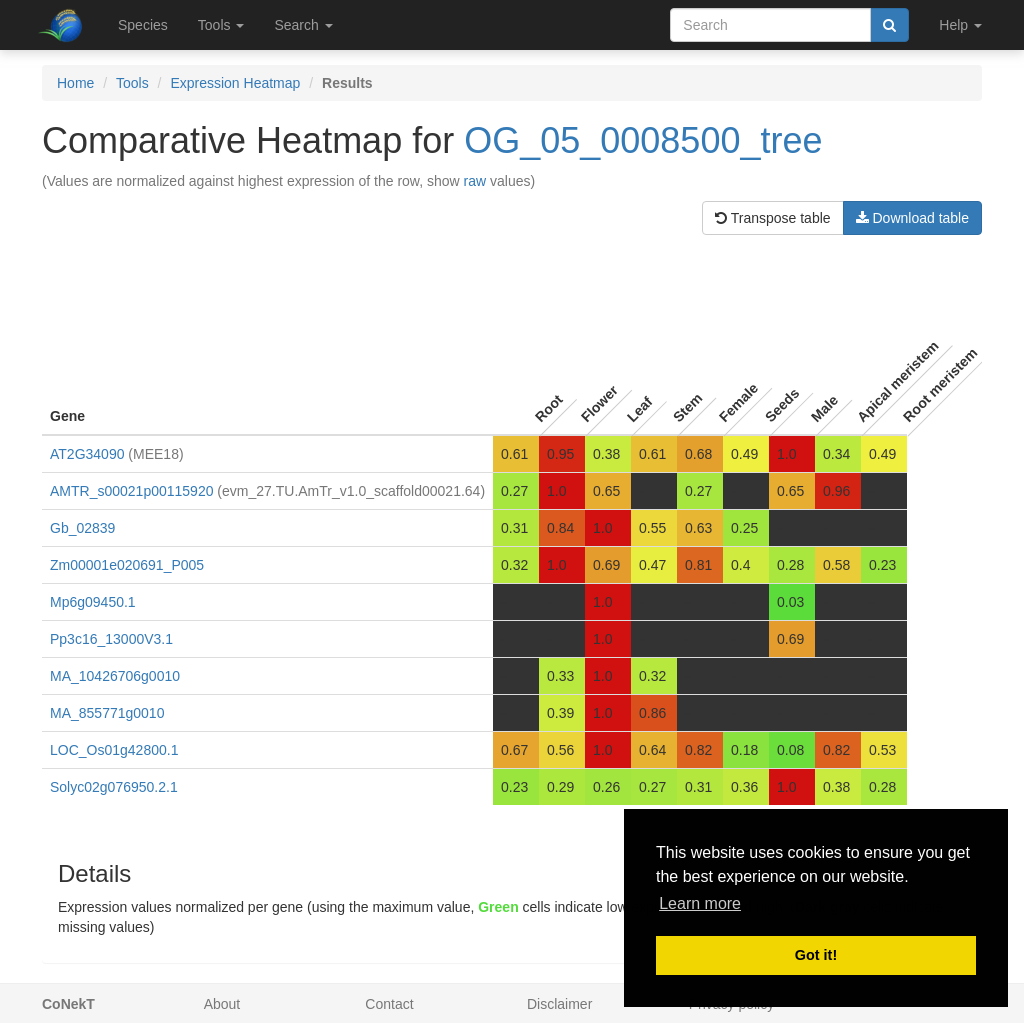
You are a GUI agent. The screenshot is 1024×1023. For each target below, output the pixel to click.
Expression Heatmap (235, 83)
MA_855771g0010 (107, 713)
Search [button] (303, 25)
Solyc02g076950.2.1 (114, 787)
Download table (912, 218)
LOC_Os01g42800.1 (114, 750)
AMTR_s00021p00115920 (131, 491)
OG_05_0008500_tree (643, 140)
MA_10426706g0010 (115, 676)
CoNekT (68, 1004)
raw (475, 181)
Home (75, 83)
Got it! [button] (816, 955)
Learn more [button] (700, 903)
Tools (132, 83)
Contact (389, 1004)
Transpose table (773, 218)
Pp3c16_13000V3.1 (111, 639)
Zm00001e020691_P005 (127, 565)
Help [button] (960, 25)
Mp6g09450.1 (93, 602)
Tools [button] (221, 25)
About (222, 1004)
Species (143, 25)
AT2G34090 (87, 454)
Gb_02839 (82, 528)
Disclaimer (559, 1004)
